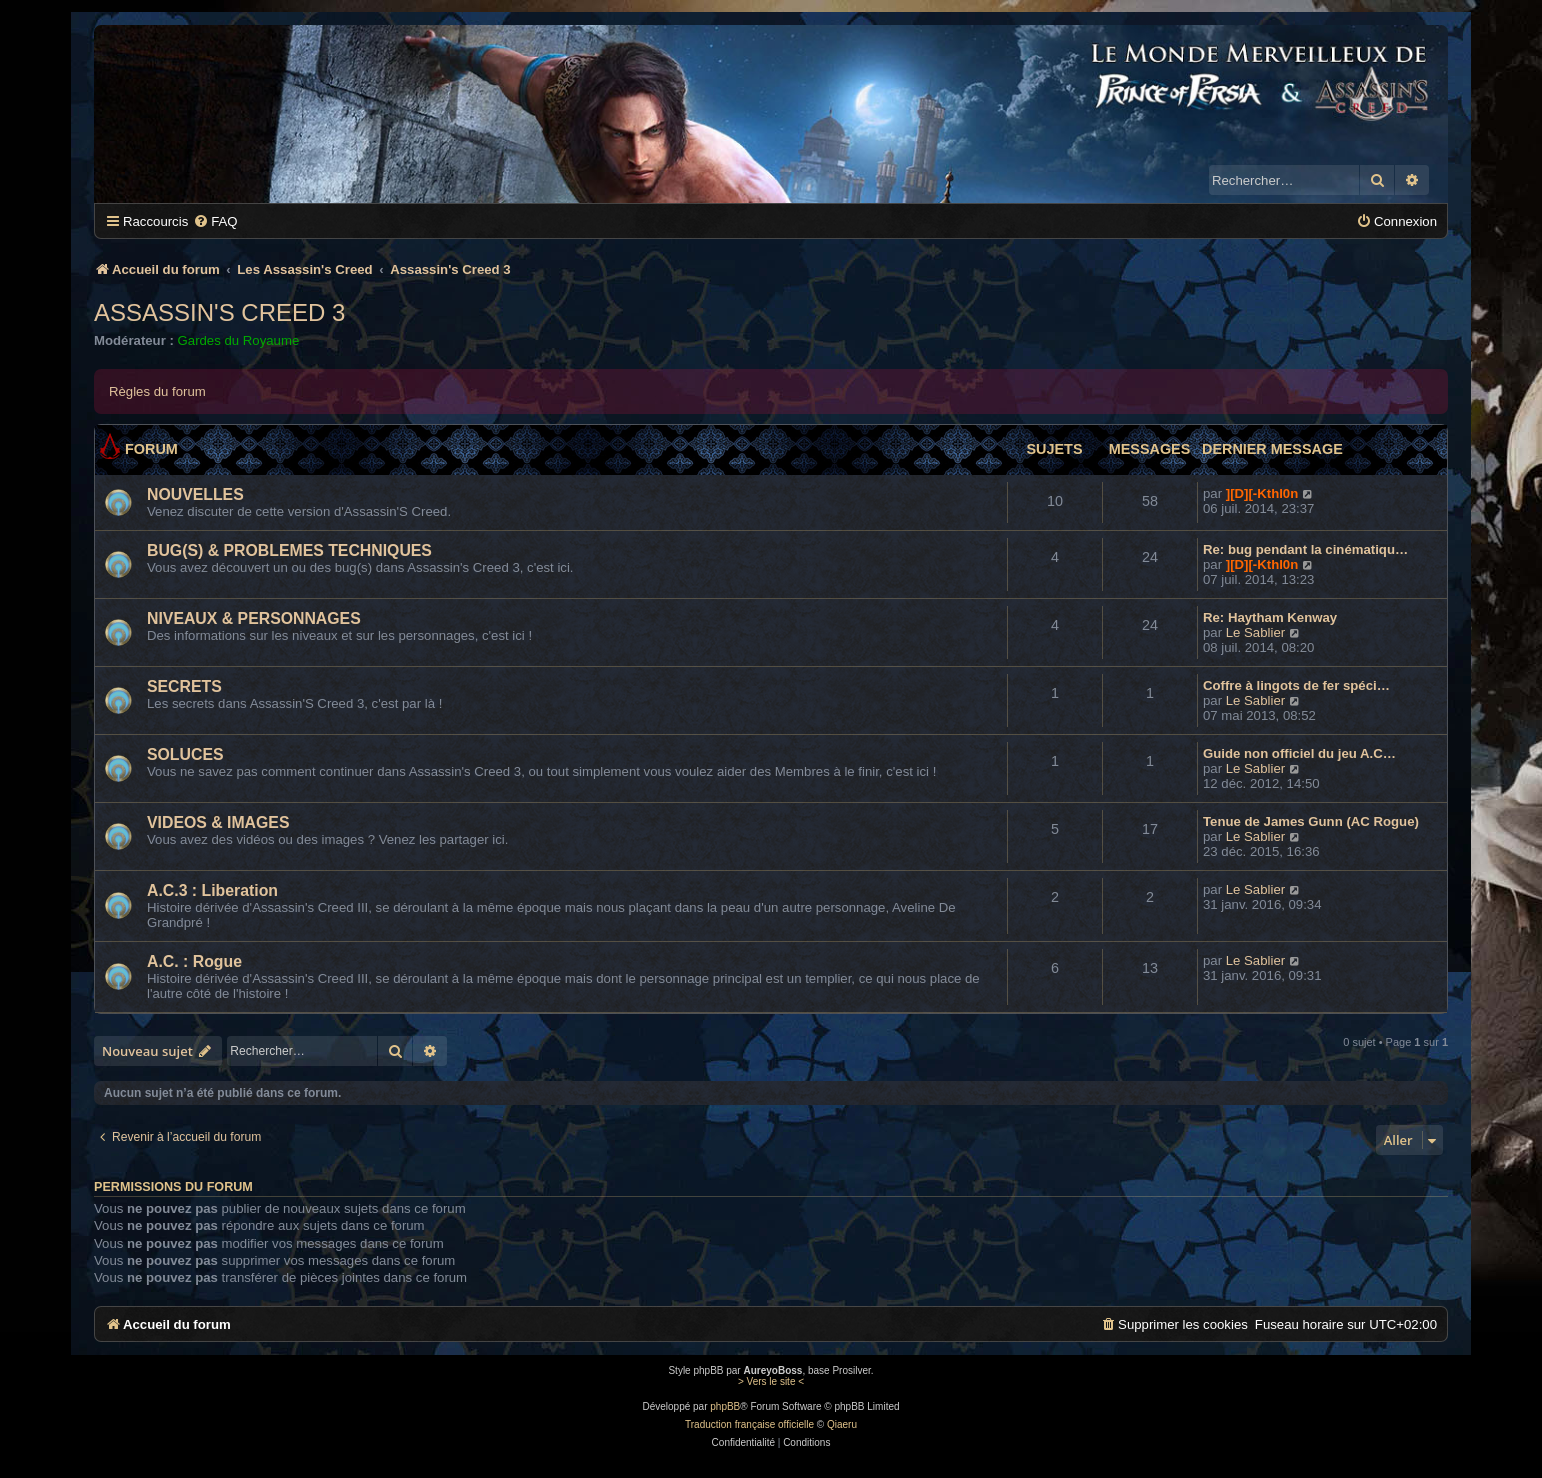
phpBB (725, 1406)
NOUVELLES (195, 494)
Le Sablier (1255, 632)
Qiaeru (842, 1424)
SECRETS (184, 686)
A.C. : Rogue (194, 961)
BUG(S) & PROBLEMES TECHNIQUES (289, 550)
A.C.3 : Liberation (212, 890)
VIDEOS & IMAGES (218, 822)
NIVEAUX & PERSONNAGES (254, 618)
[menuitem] (215, 221)
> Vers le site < (771, 1381)
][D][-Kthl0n (1262, 493)
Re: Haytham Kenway (1270, 617)
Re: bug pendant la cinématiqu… (1305, 549)
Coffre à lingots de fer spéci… (1296, 685)
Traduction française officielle (749, 1424)
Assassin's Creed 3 (219, 312)
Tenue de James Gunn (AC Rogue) (1311, 821)
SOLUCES (185, 754)
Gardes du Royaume (239, 340)
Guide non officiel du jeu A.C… (1299, 753)
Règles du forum (157, 391)
